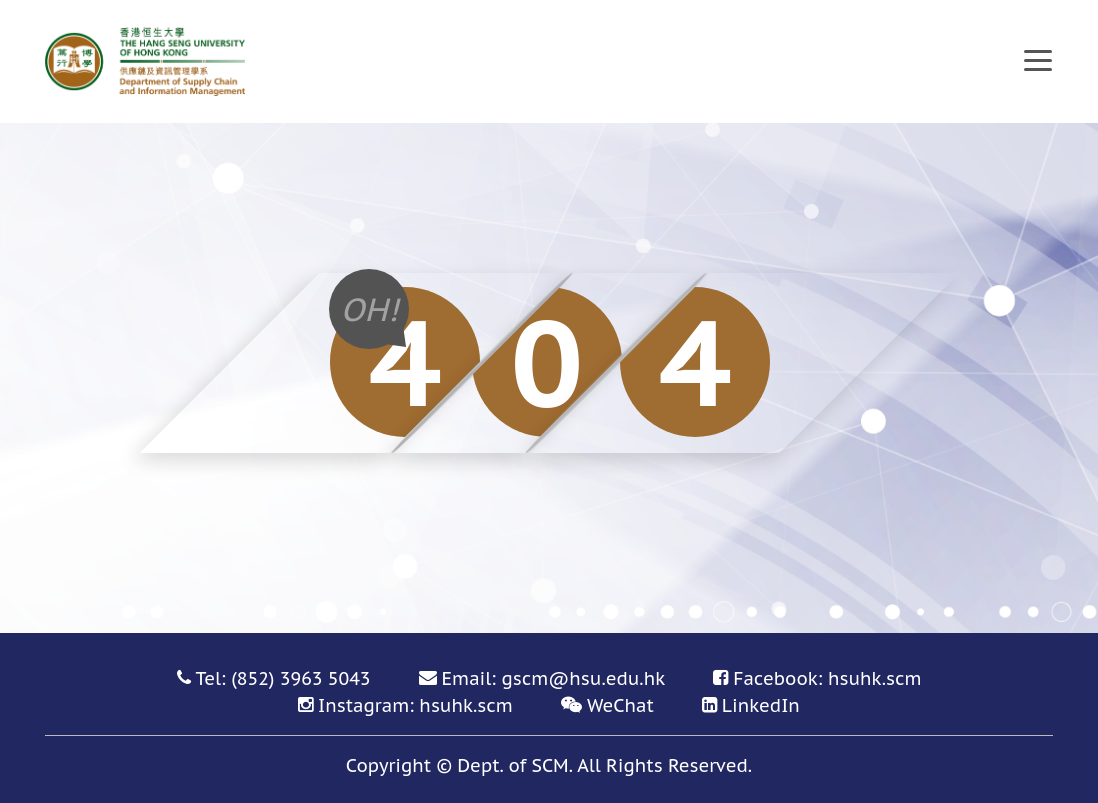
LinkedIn (761, 705)
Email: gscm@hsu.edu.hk (554, 678)
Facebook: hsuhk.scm (827, 678)
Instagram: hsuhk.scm (415, 705)
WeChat (620, 705)
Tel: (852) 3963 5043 (283, 678)
